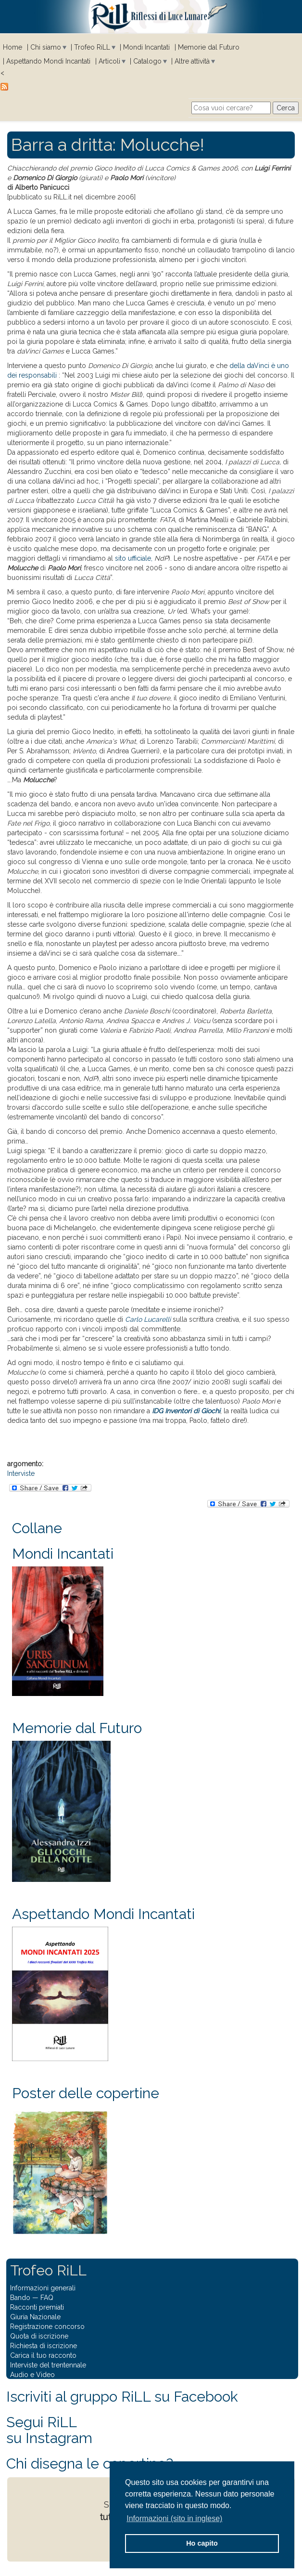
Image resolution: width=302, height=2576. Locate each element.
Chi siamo (45, 47)
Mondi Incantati (146, 47)
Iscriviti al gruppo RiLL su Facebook (122, 2396)
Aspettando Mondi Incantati (48, 61)
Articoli (109, 61)
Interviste (21, 1473)
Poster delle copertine (85, 2093)
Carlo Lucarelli (148, 1319)
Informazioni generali (43, 2288)
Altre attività (192, 61)
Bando (20, 2297)
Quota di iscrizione (39, 2336)
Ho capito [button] (202, 2543)
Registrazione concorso (47, 2326)
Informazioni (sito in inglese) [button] (174, 2518)
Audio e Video (32, 2375)
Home (12, 47)
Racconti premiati (37, 2307)
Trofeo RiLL (92, 47)
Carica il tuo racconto (43, 2355)
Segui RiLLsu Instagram (49, 2430)
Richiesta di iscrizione (43, 2346)
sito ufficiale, (133, 558)
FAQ (46, 2297)
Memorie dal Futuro (208, 47)
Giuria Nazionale (35, 2317)
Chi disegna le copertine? (89, 2463)
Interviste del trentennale (48, 2365)
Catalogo (147, 61)
